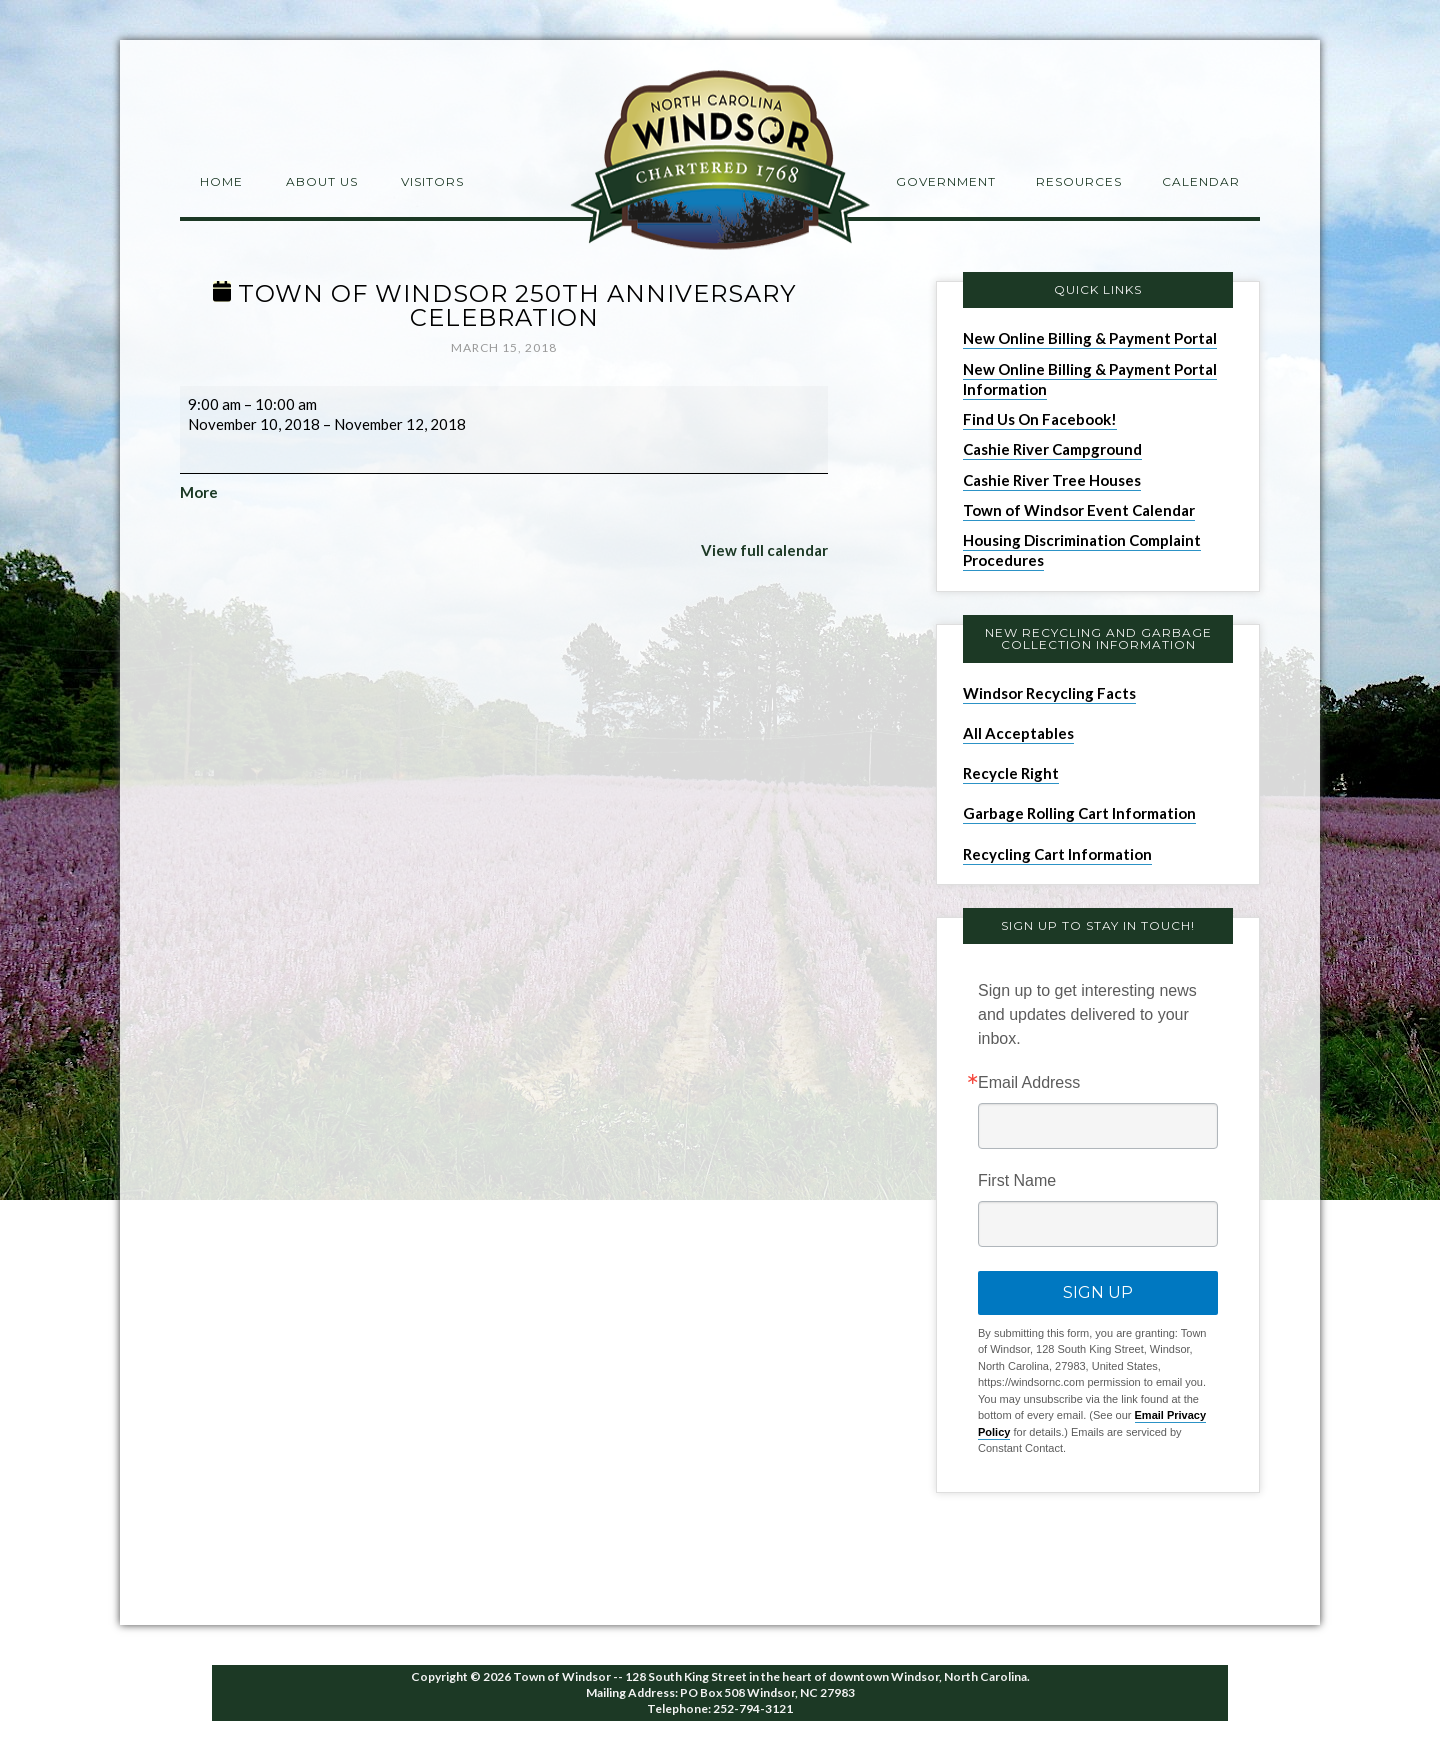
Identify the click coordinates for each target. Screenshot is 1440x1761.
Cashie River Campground (1052, 449)
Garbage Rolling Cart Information (1079, 813)
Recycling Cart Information (1057, 854)
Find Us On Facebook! (1040, 419)
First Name (1017, 1181)
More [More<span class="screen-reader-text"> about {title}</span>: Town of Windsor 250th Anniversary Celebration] (199, 492)
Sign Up (1098, 1292)
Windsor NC (720, 163)
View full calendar (764, 550)
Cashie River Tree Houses (1052, 480)
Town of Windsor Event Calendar (1079, 510)
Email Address (1029, 1083)
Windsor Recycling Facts (1049, 693)
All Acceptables (1018, 733)
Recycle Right (1011, 773)
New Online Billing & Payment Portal (1090, 338)
